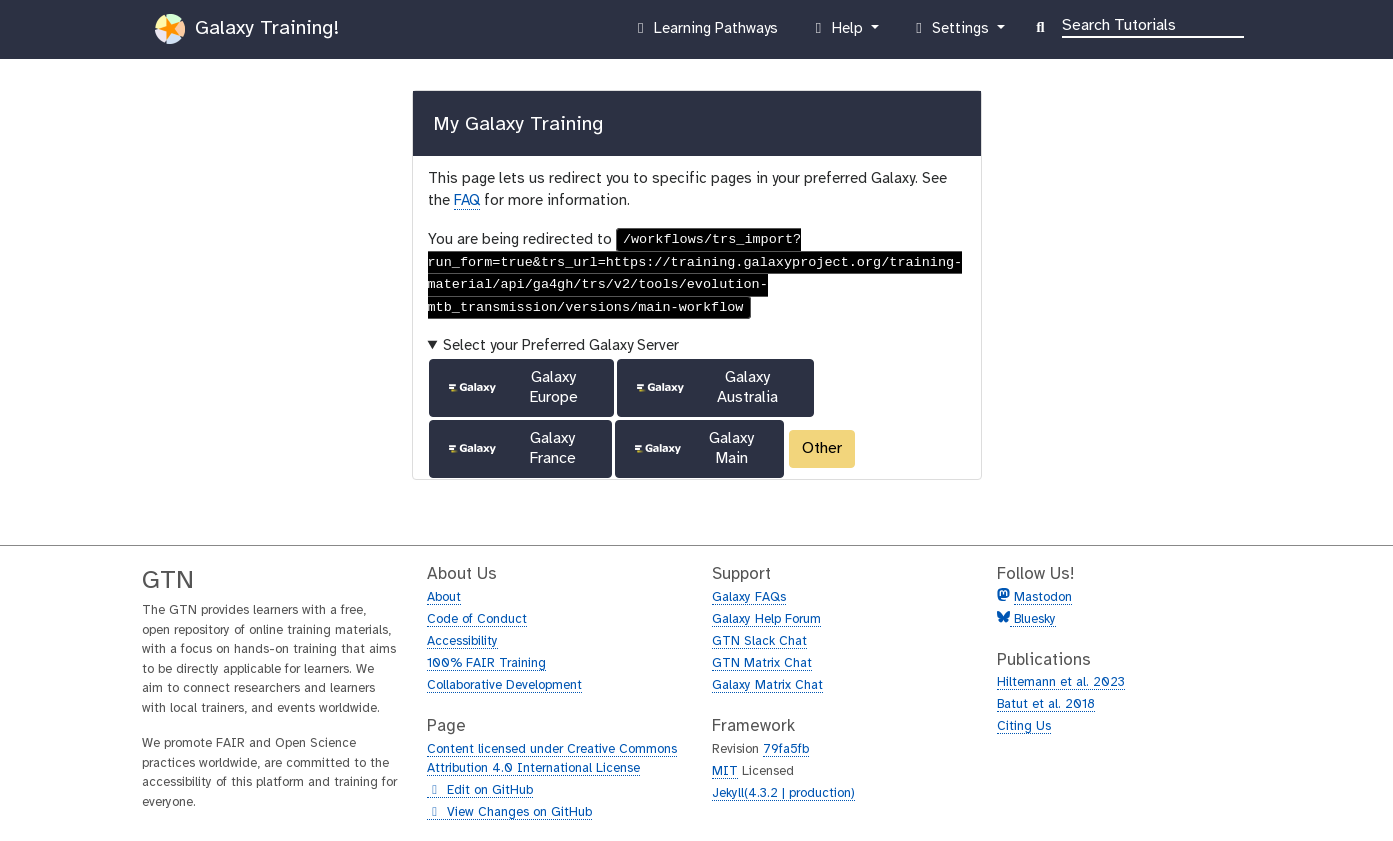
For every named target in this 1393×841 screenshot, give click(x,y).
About (444, 597)
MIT (725, 771)
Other (822, 448)
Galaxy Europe (512, 387)
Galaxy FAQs (749, 597)
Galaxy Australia (706, 387)
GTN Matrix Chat (762, 663)
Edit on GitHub (480, 791)
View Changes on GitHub (509, 813)
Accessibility (462, 641)
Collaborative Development (504, 685)
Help (838, 33)
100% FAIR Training (486, 663)
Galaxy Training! (247, 29)
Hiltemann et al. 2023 (1061, 682)
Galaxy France (511, 448)
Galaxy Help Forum (766, 619)
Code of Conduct (477, 619)
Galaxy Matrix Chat (767, 685)
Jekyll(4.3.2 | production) (783, 793)
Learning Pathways (704, 33)
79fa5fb (786, 749)
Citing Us (1024, 726)
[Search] (1153, 24)
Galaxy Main (693, 448)
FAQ (467, 201)
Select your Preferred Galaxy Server (561, 346)
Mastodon (1043, 597)
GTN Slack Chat (759, 641)
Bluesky (1033, 619)
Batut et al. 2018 (1046, 704)
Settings (952, 33)
